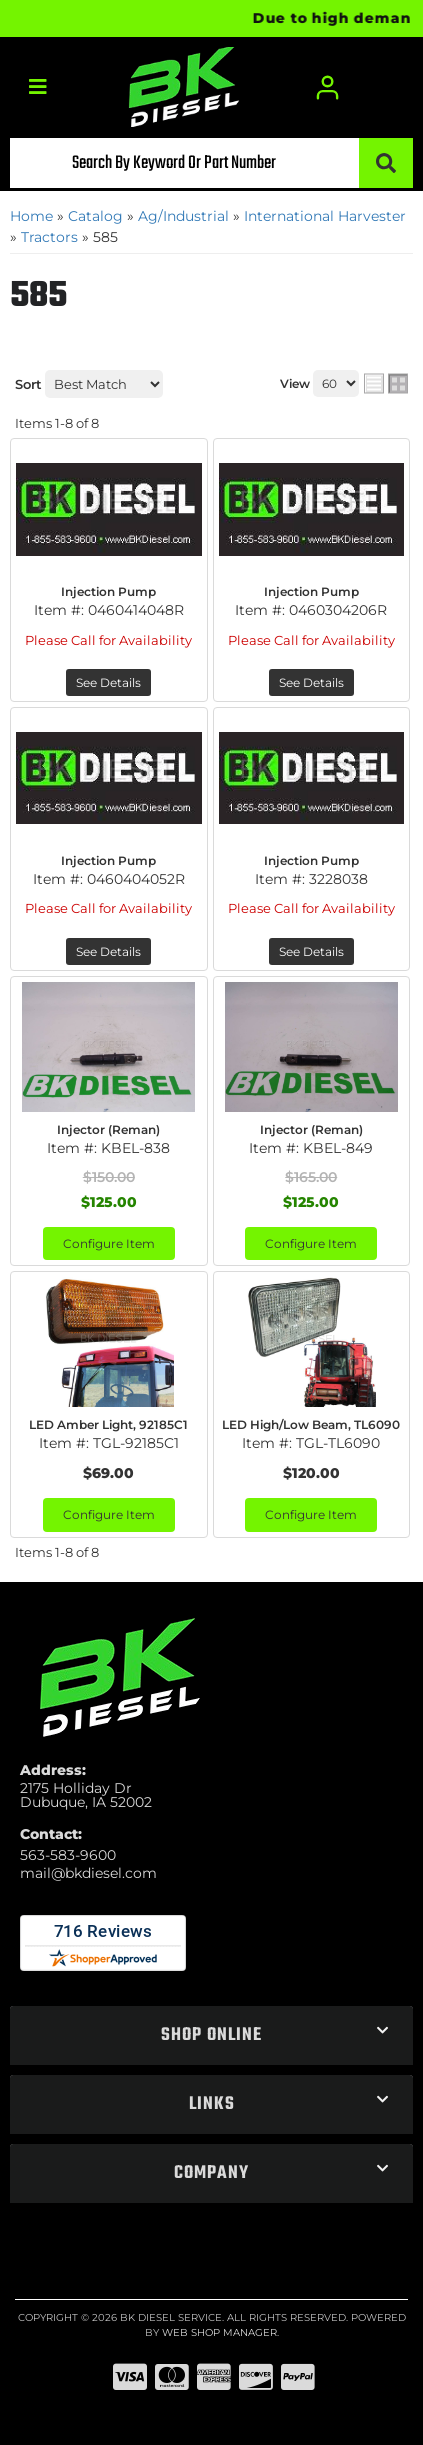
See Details (108, 682)
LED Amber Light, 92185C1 (108, 1424)
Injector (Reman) (108, 1129)
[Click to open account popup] (327, 87)
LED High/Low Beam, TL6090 (311, 1424)
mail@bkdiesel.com (88, 1873)
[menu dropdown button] (37, 87)
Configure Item (109, 1243)
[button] (211, 163)
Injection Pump (108, 591)
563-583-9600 (68, 1855)
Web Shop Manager (219, 2332)
